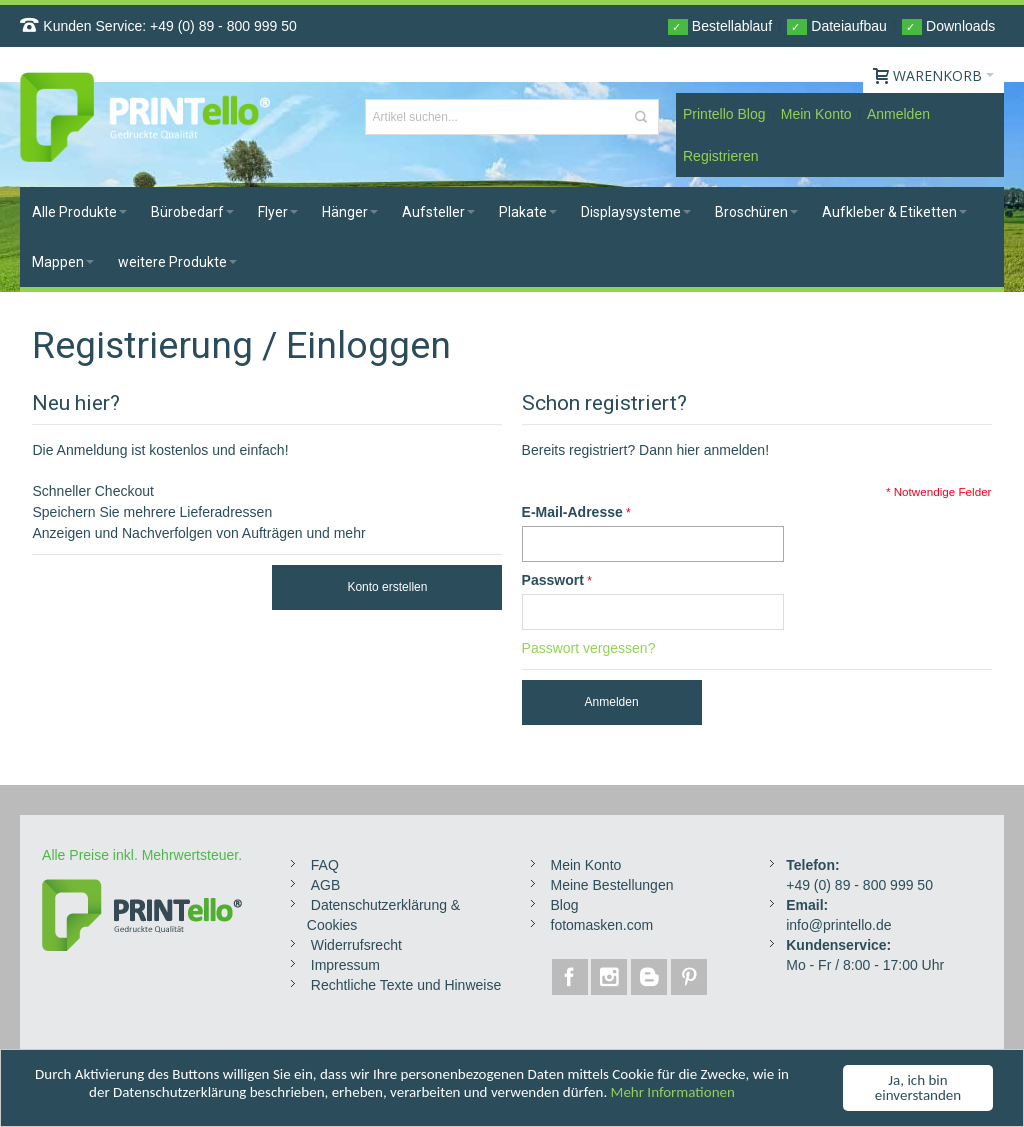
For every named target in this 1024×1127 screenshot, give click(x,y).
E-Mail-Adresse (572, 512)
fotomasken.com (602, 925)
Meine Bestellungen (612, 885)
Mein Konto (816, 114)
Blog (565, 905)
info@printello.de (838, 925)
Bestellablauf (720, 26)
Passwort (553, 580)
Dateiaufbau (836, 26)
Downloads (948, 26)
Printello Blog (724, 114)
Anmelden (898, 114)
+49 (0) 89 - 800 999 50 (223, 26)
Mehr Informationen (673, 1093)
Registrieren (720, 156)
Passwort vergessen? (589, 648)
